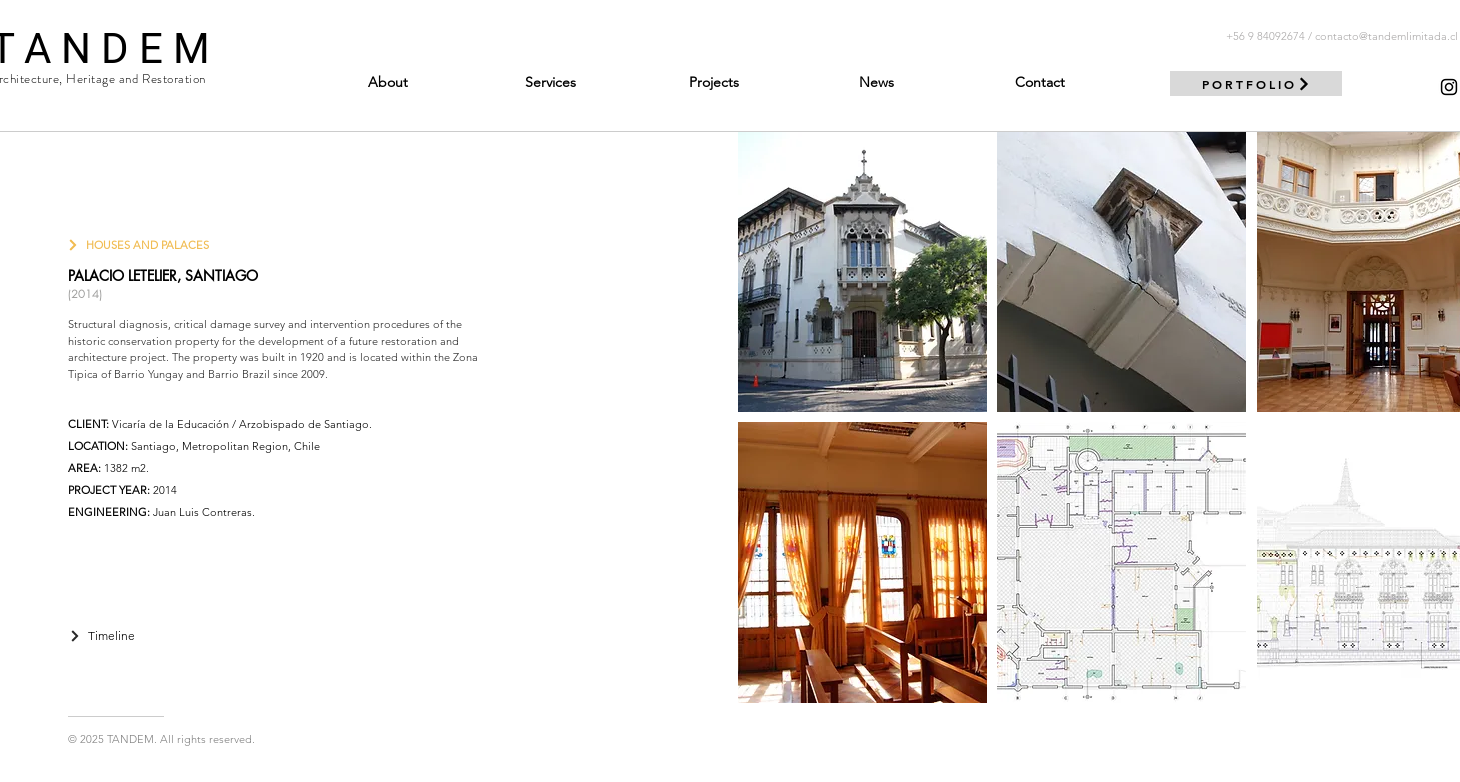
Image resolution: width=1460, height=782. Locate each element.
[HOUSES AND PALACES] (138, 244)
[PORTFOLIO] (1256, 83)
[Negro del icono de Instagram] (1449, 87)
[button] (862, 271)
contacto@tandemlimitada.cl (1386, 36)
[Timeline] (102, 635)
